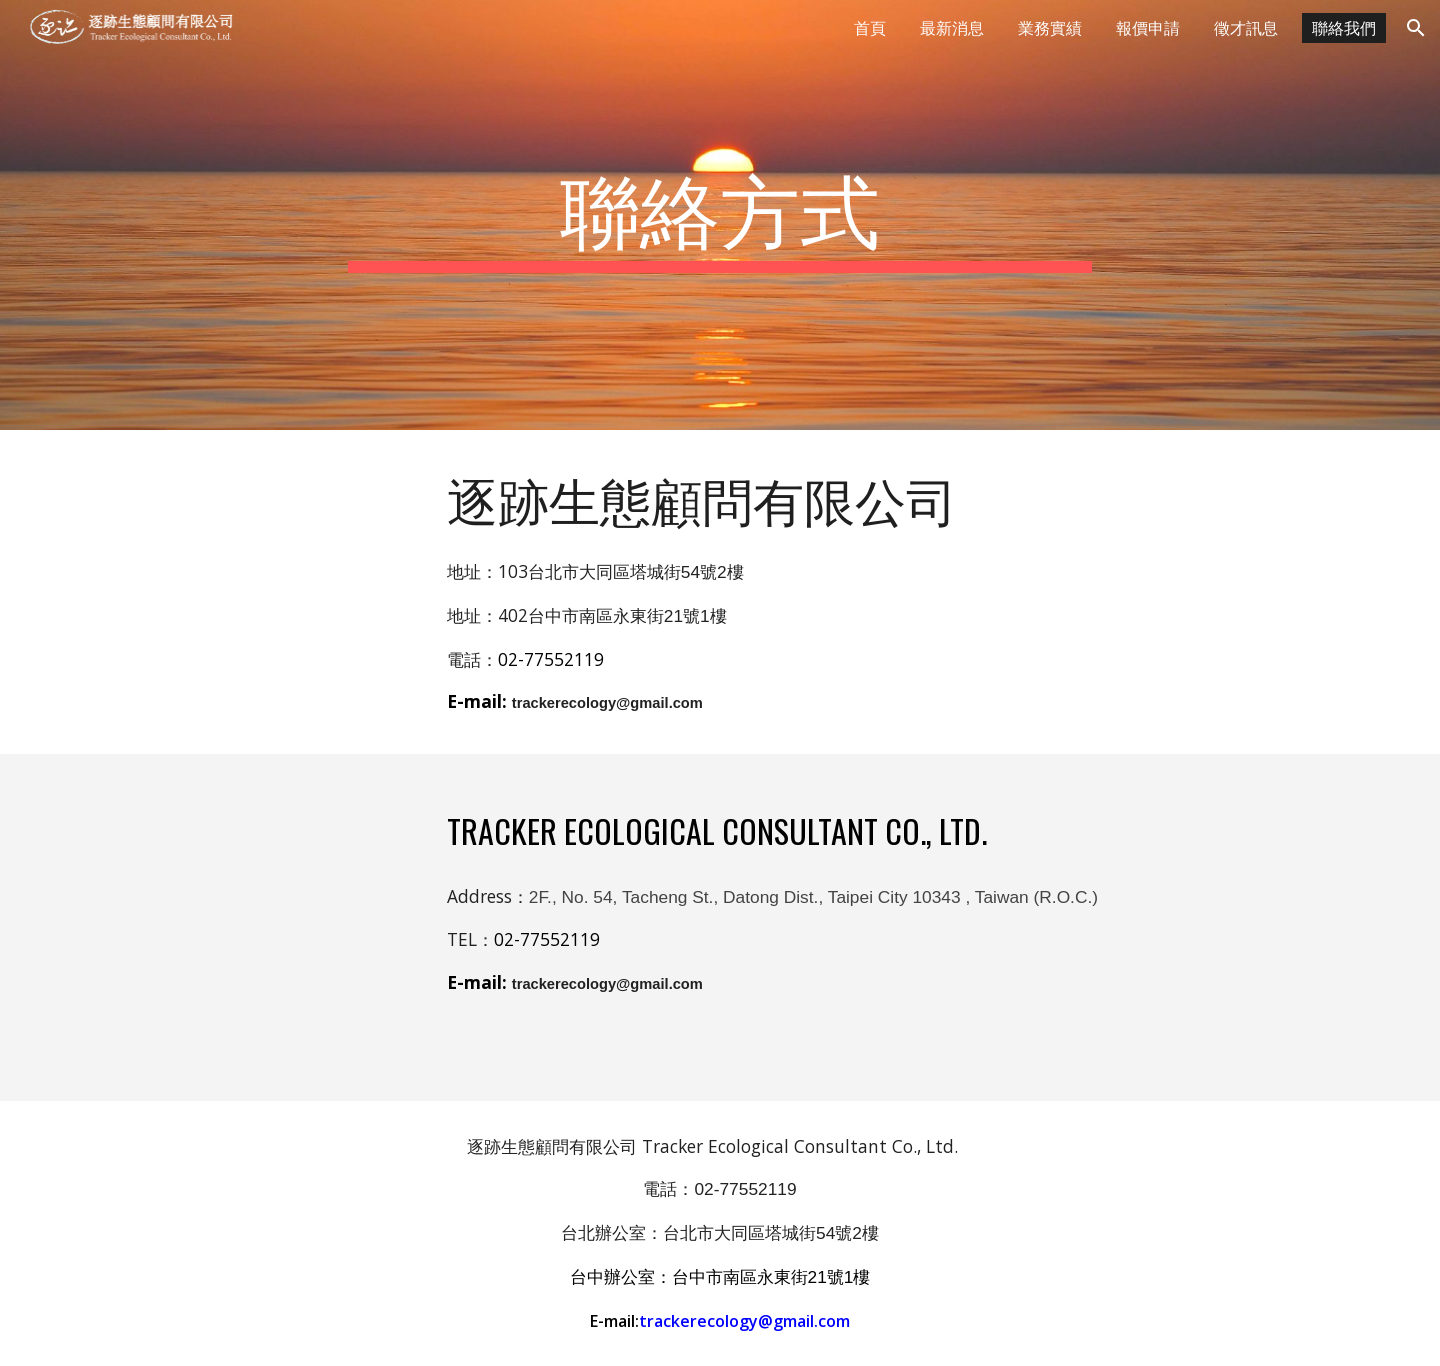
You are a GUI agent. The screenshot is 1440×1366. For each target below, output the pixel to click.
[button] (1416, 28)
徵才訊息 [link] (1246, 28)
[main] (720, 215)
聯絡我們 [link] (1344, 28)
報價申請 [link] (1148, 28)
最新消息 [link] (952, 28)
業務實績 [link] (1050, 28)
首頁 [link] (870, 28)
